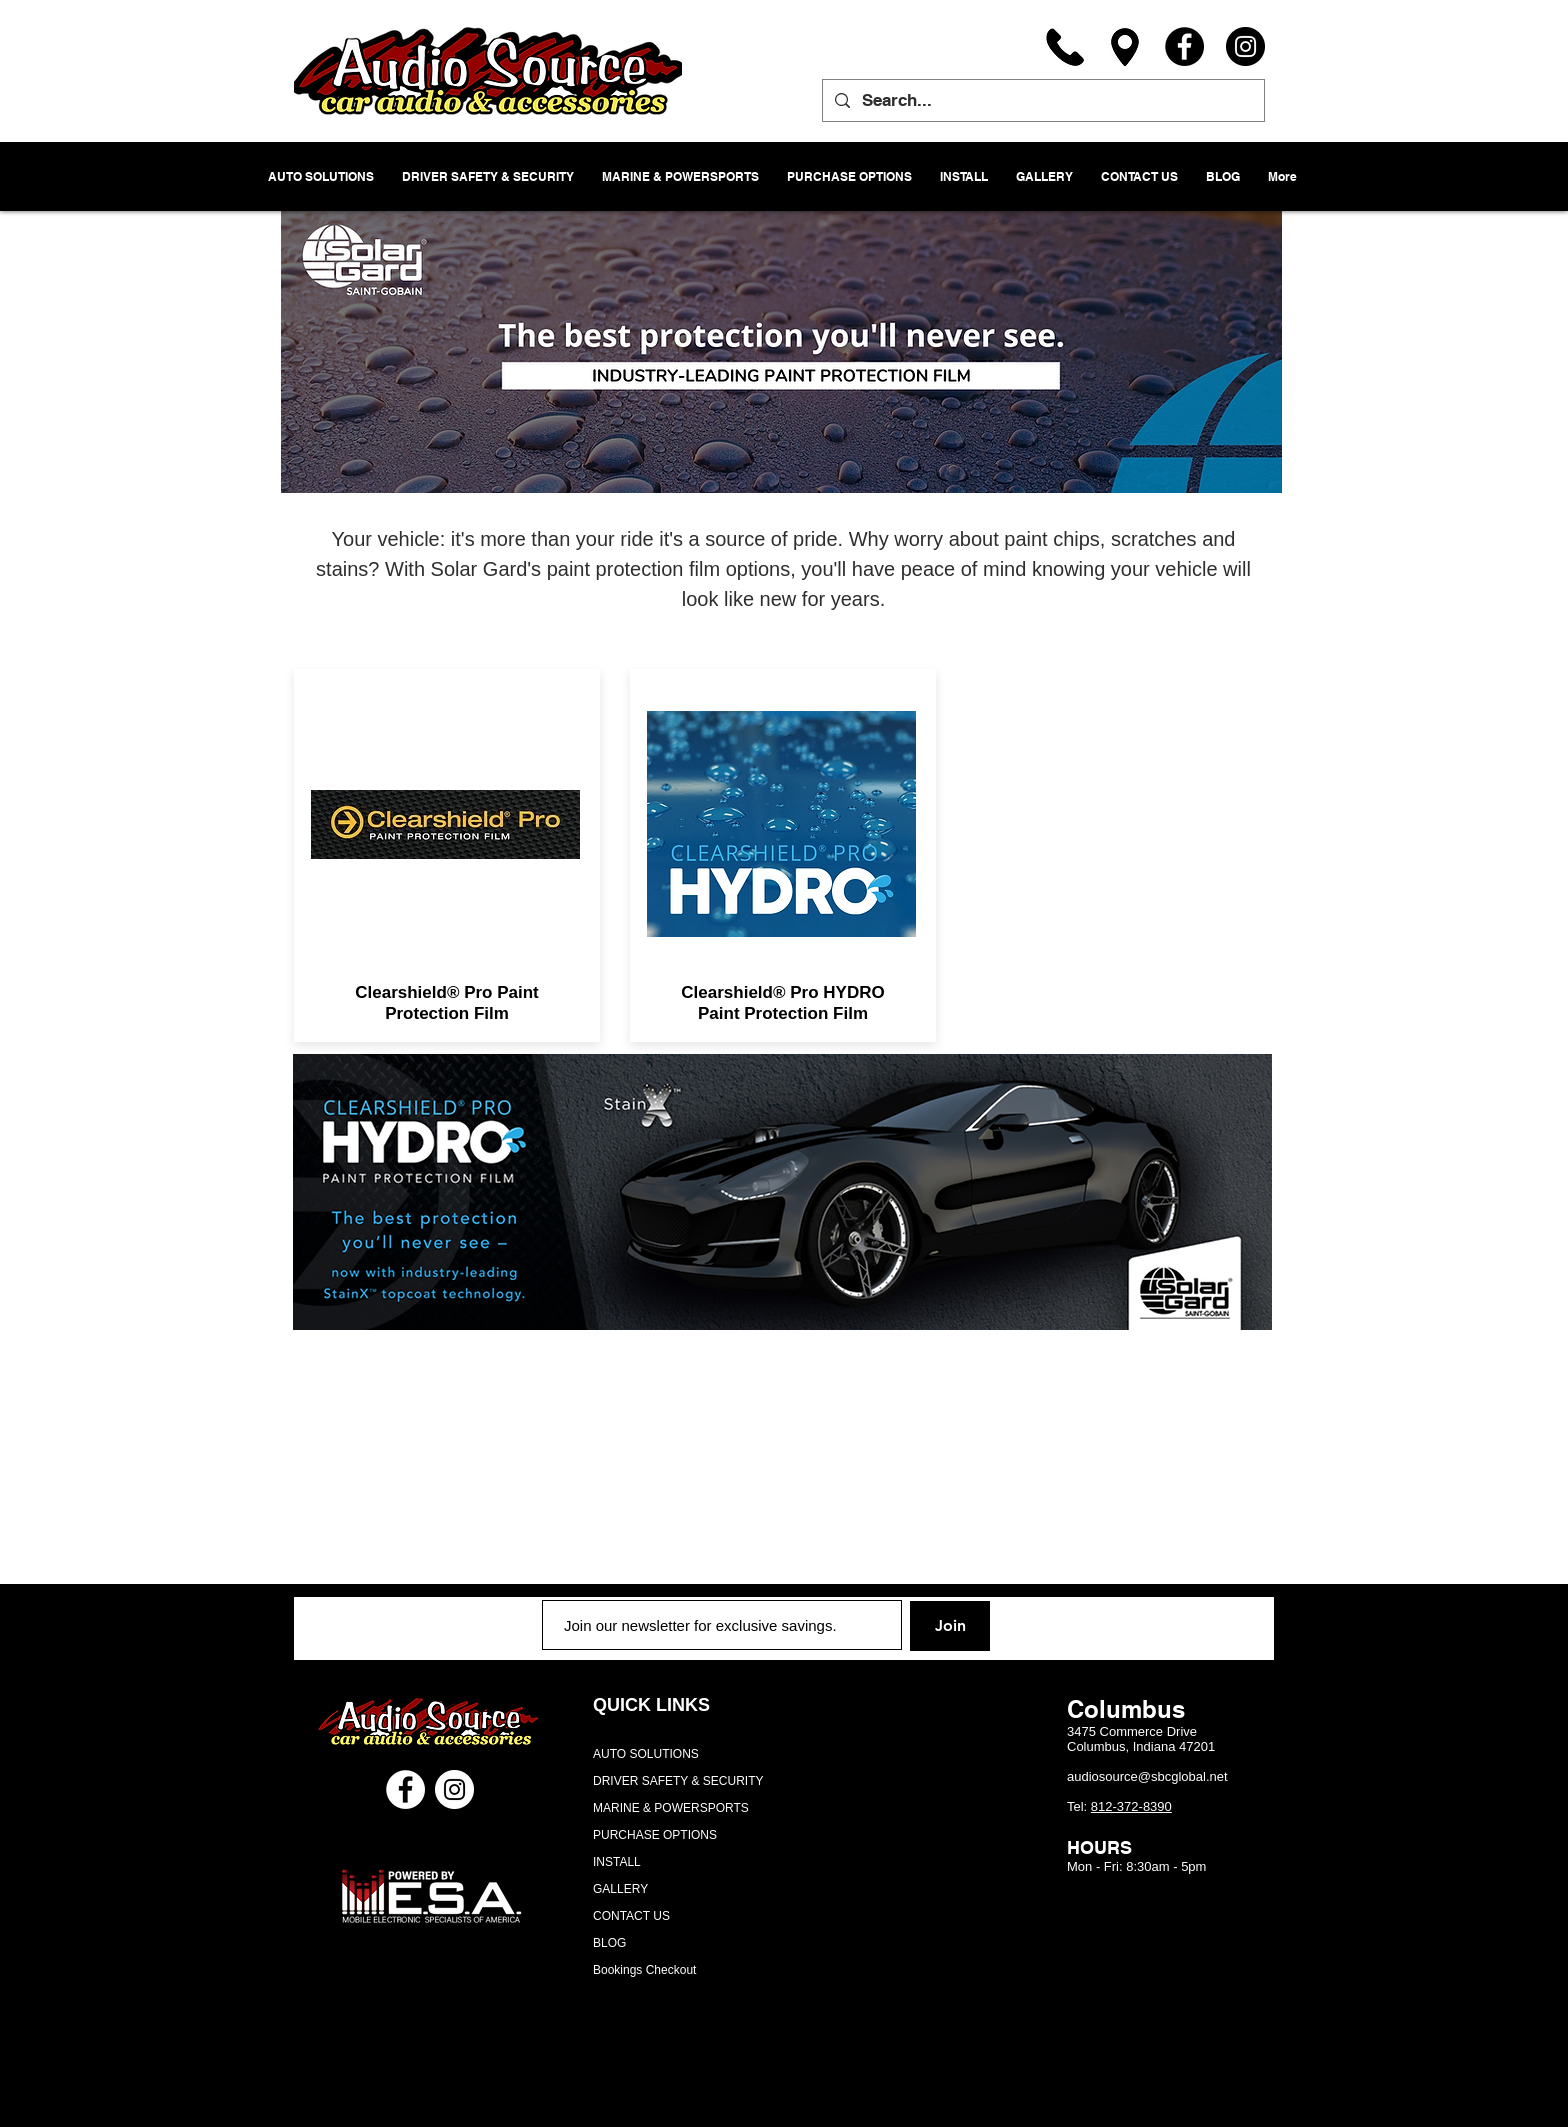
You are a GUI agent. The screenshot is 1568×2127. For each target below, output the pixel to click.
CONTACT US (631, 1916)
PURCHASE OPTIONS (655, 1835)
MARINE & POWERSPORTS (671, 1808)
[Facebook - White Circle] (405, 1789)
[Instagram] (1245, 46)
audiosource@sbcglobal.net (1147, 1776)
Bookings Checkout (644, 1970)
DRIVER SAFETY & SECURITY (678, 1781)
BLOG (609, 1943)
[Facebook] (1184, 46)
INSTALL (617, 1862)
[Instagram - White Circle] (454, 1789)
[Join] (950, 1626)
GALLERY (620, 1889)
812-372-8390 (1131, 1806)
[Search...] (1042, 100)
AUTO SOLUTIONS (646, 1754)
